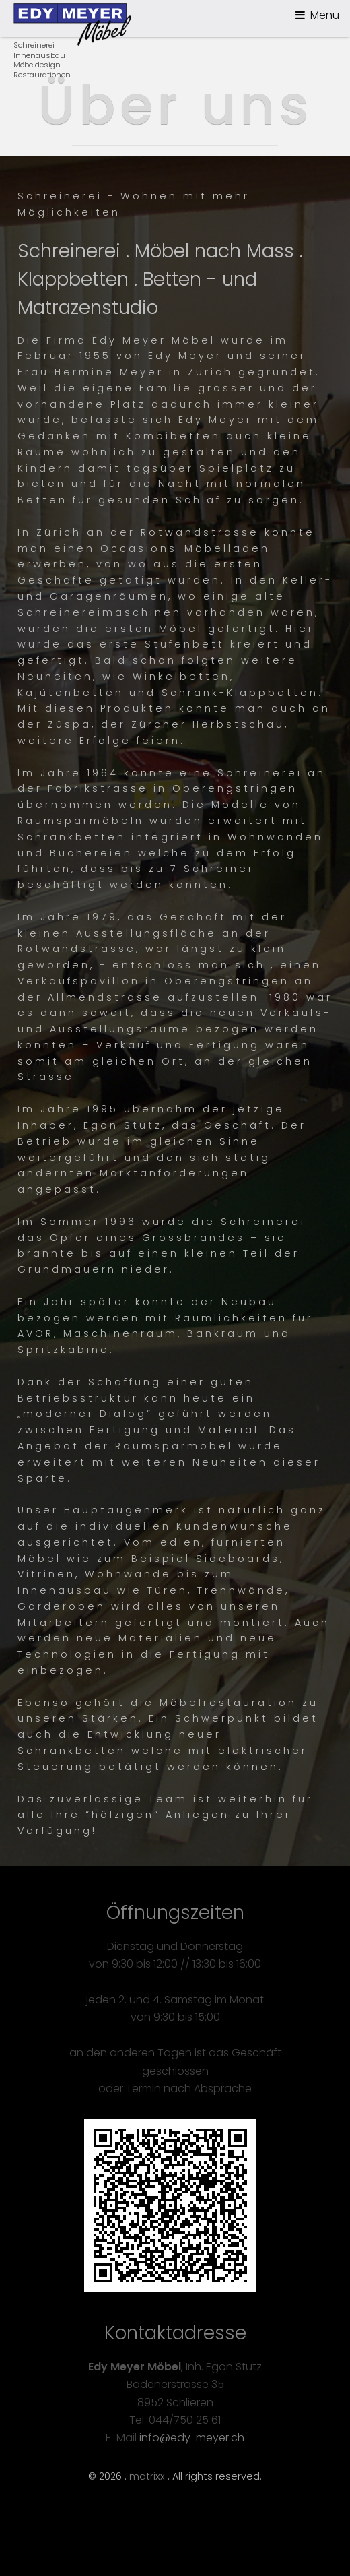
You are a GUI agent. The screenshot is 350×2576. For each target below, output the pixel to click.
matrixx (147, 2476)
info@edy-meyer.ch (191, 2437)
